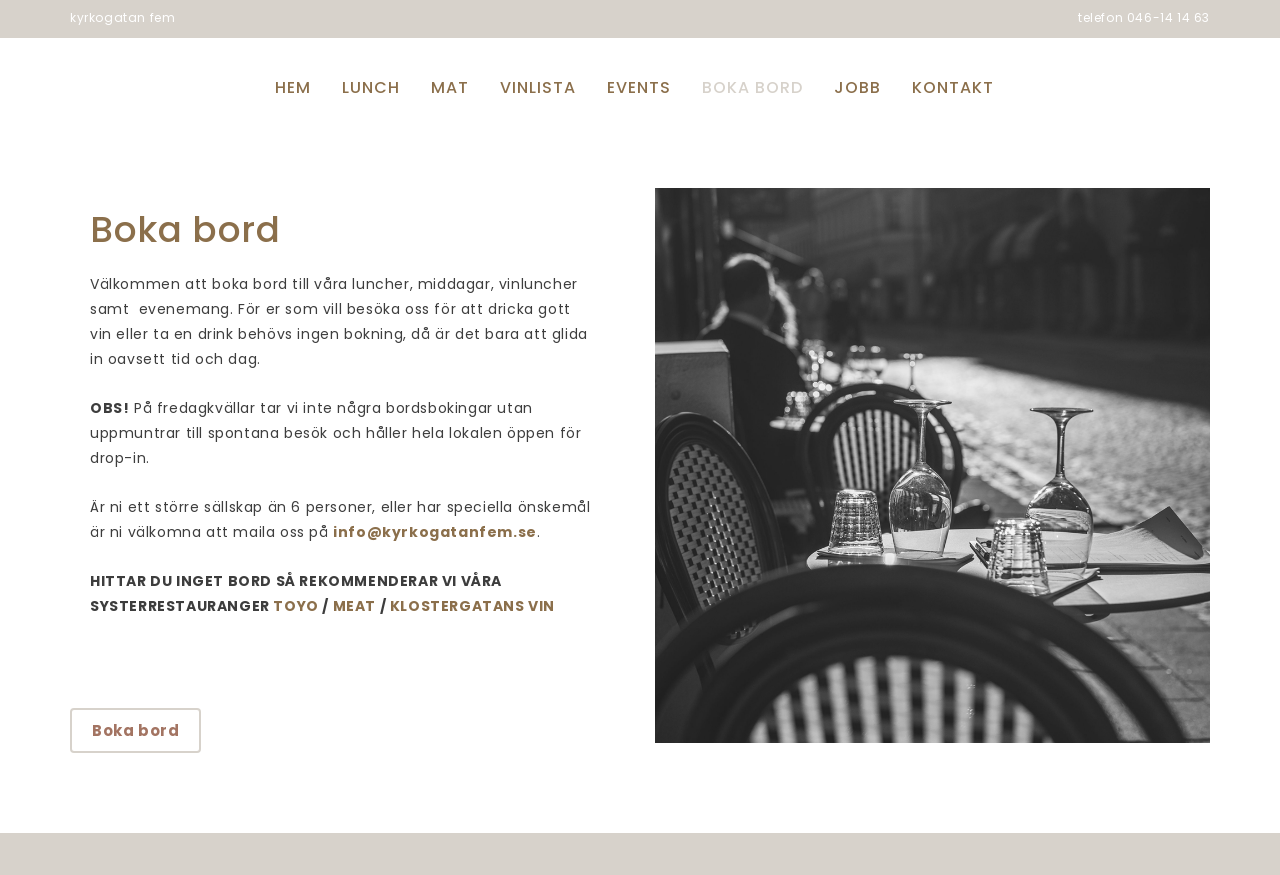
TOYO (295, 606)
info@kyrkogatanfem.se (435, 532)
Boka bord (135, 730)
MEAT (354, 606)
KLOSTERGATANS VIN (472, 606)
